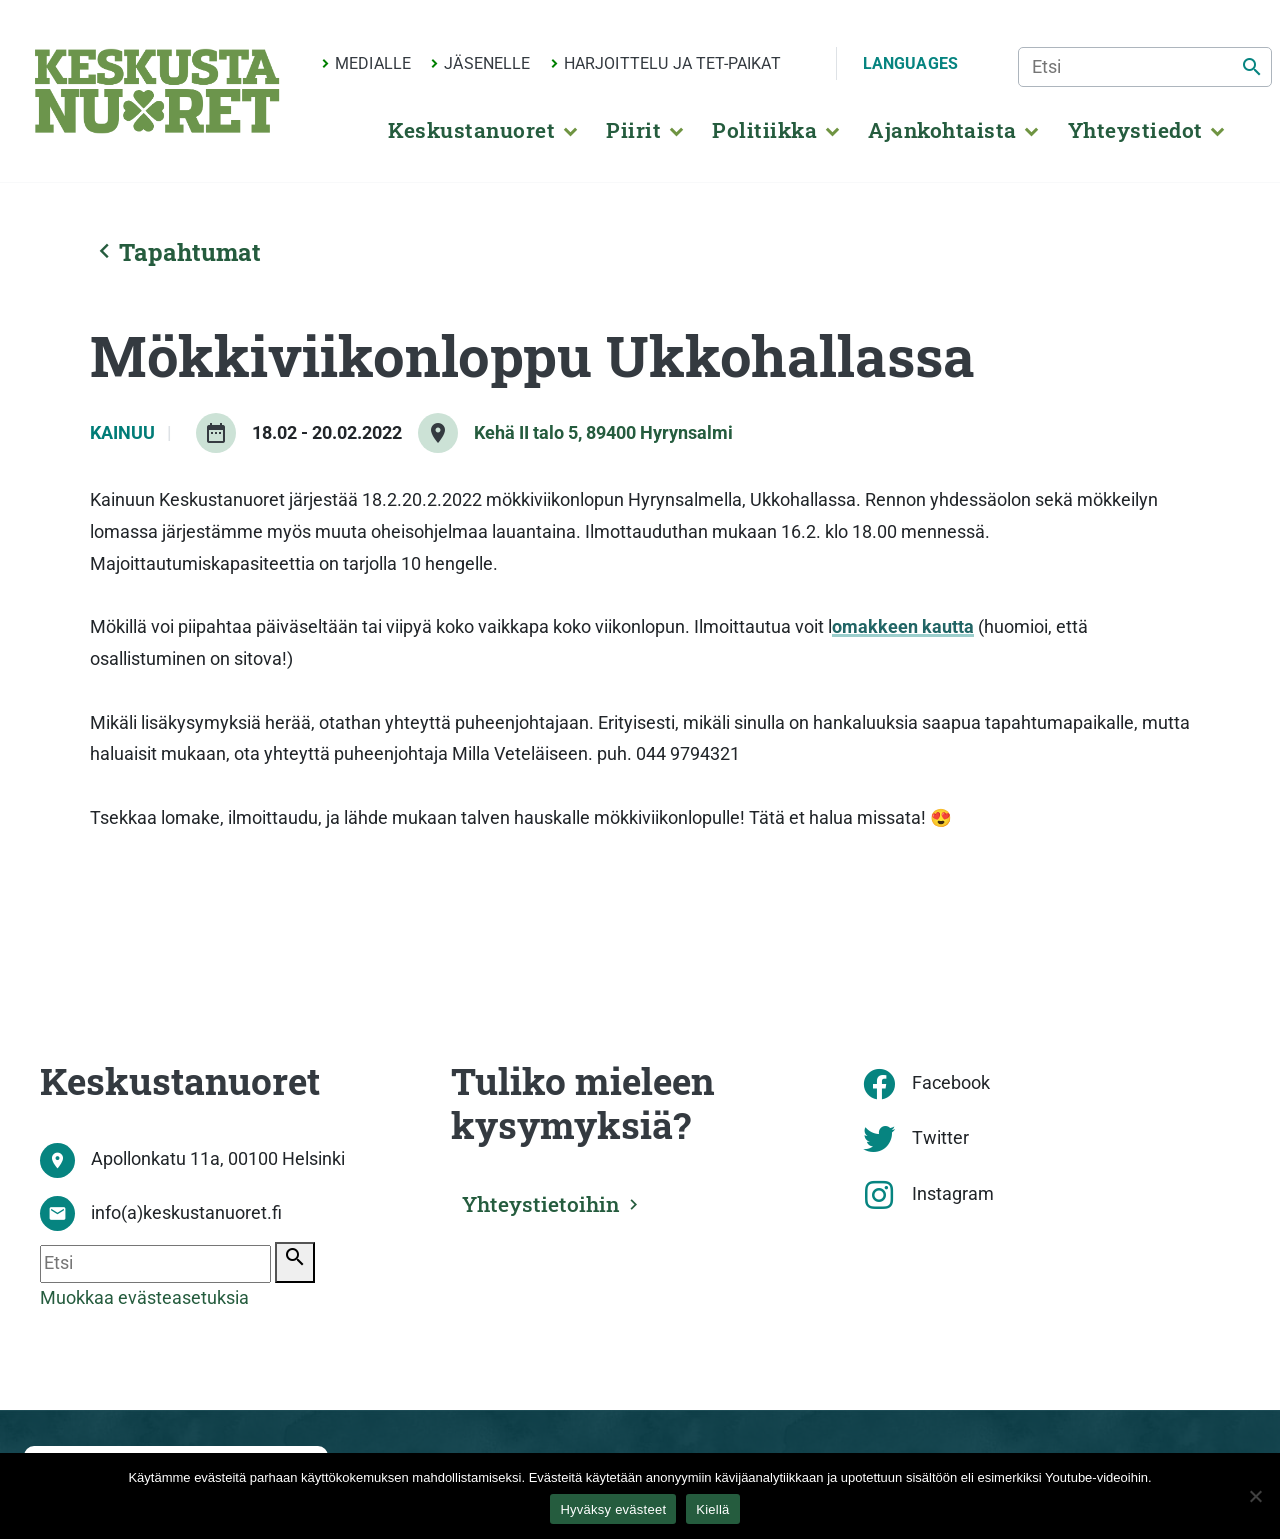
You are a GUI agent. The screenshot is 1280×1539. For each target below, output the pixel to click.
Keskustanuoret (471, 130)
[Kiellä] (1255, 1496)
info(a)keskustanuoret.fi (186, 1213)
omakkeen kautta (903, 627)
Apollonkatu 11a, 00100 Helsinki (218, 1159)
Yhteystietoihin (548, 1202)
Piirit (633, 130)
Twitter (940, 1138)
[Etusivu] (157, 91)
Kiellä (712, 1509)
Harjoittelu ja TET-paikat (672, 63)
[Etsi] (1145, 67)
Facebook (951, 1083)
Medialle (373, 63)
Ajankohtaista (942, 130)
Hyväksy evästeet (613, 1509)
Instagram (953, 1194)
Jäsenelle (487, 63)
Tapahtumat (175, 252)
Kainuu (124, 433)
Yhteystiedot (1135, 130)
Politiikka (764, 130)
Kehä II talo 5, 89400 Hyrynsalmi (603, 433)
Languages (910, 63)
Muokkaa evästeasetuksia (144, 1298)
